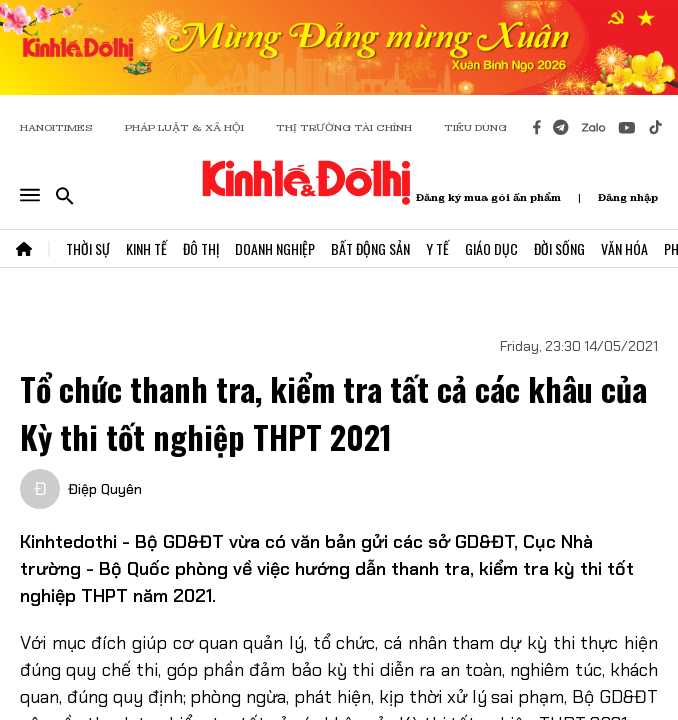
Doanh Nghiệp (275, 248)
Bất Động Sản (370, 248)
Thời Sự (88, 248)
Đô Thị (201, 248)
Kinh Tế (146, 248)
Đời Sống (559, 248)
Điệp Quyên (105, 489)
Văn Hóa (624, 248)
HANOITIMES (56, 127)
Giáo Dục (491, 248)
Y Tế (437, 248)
